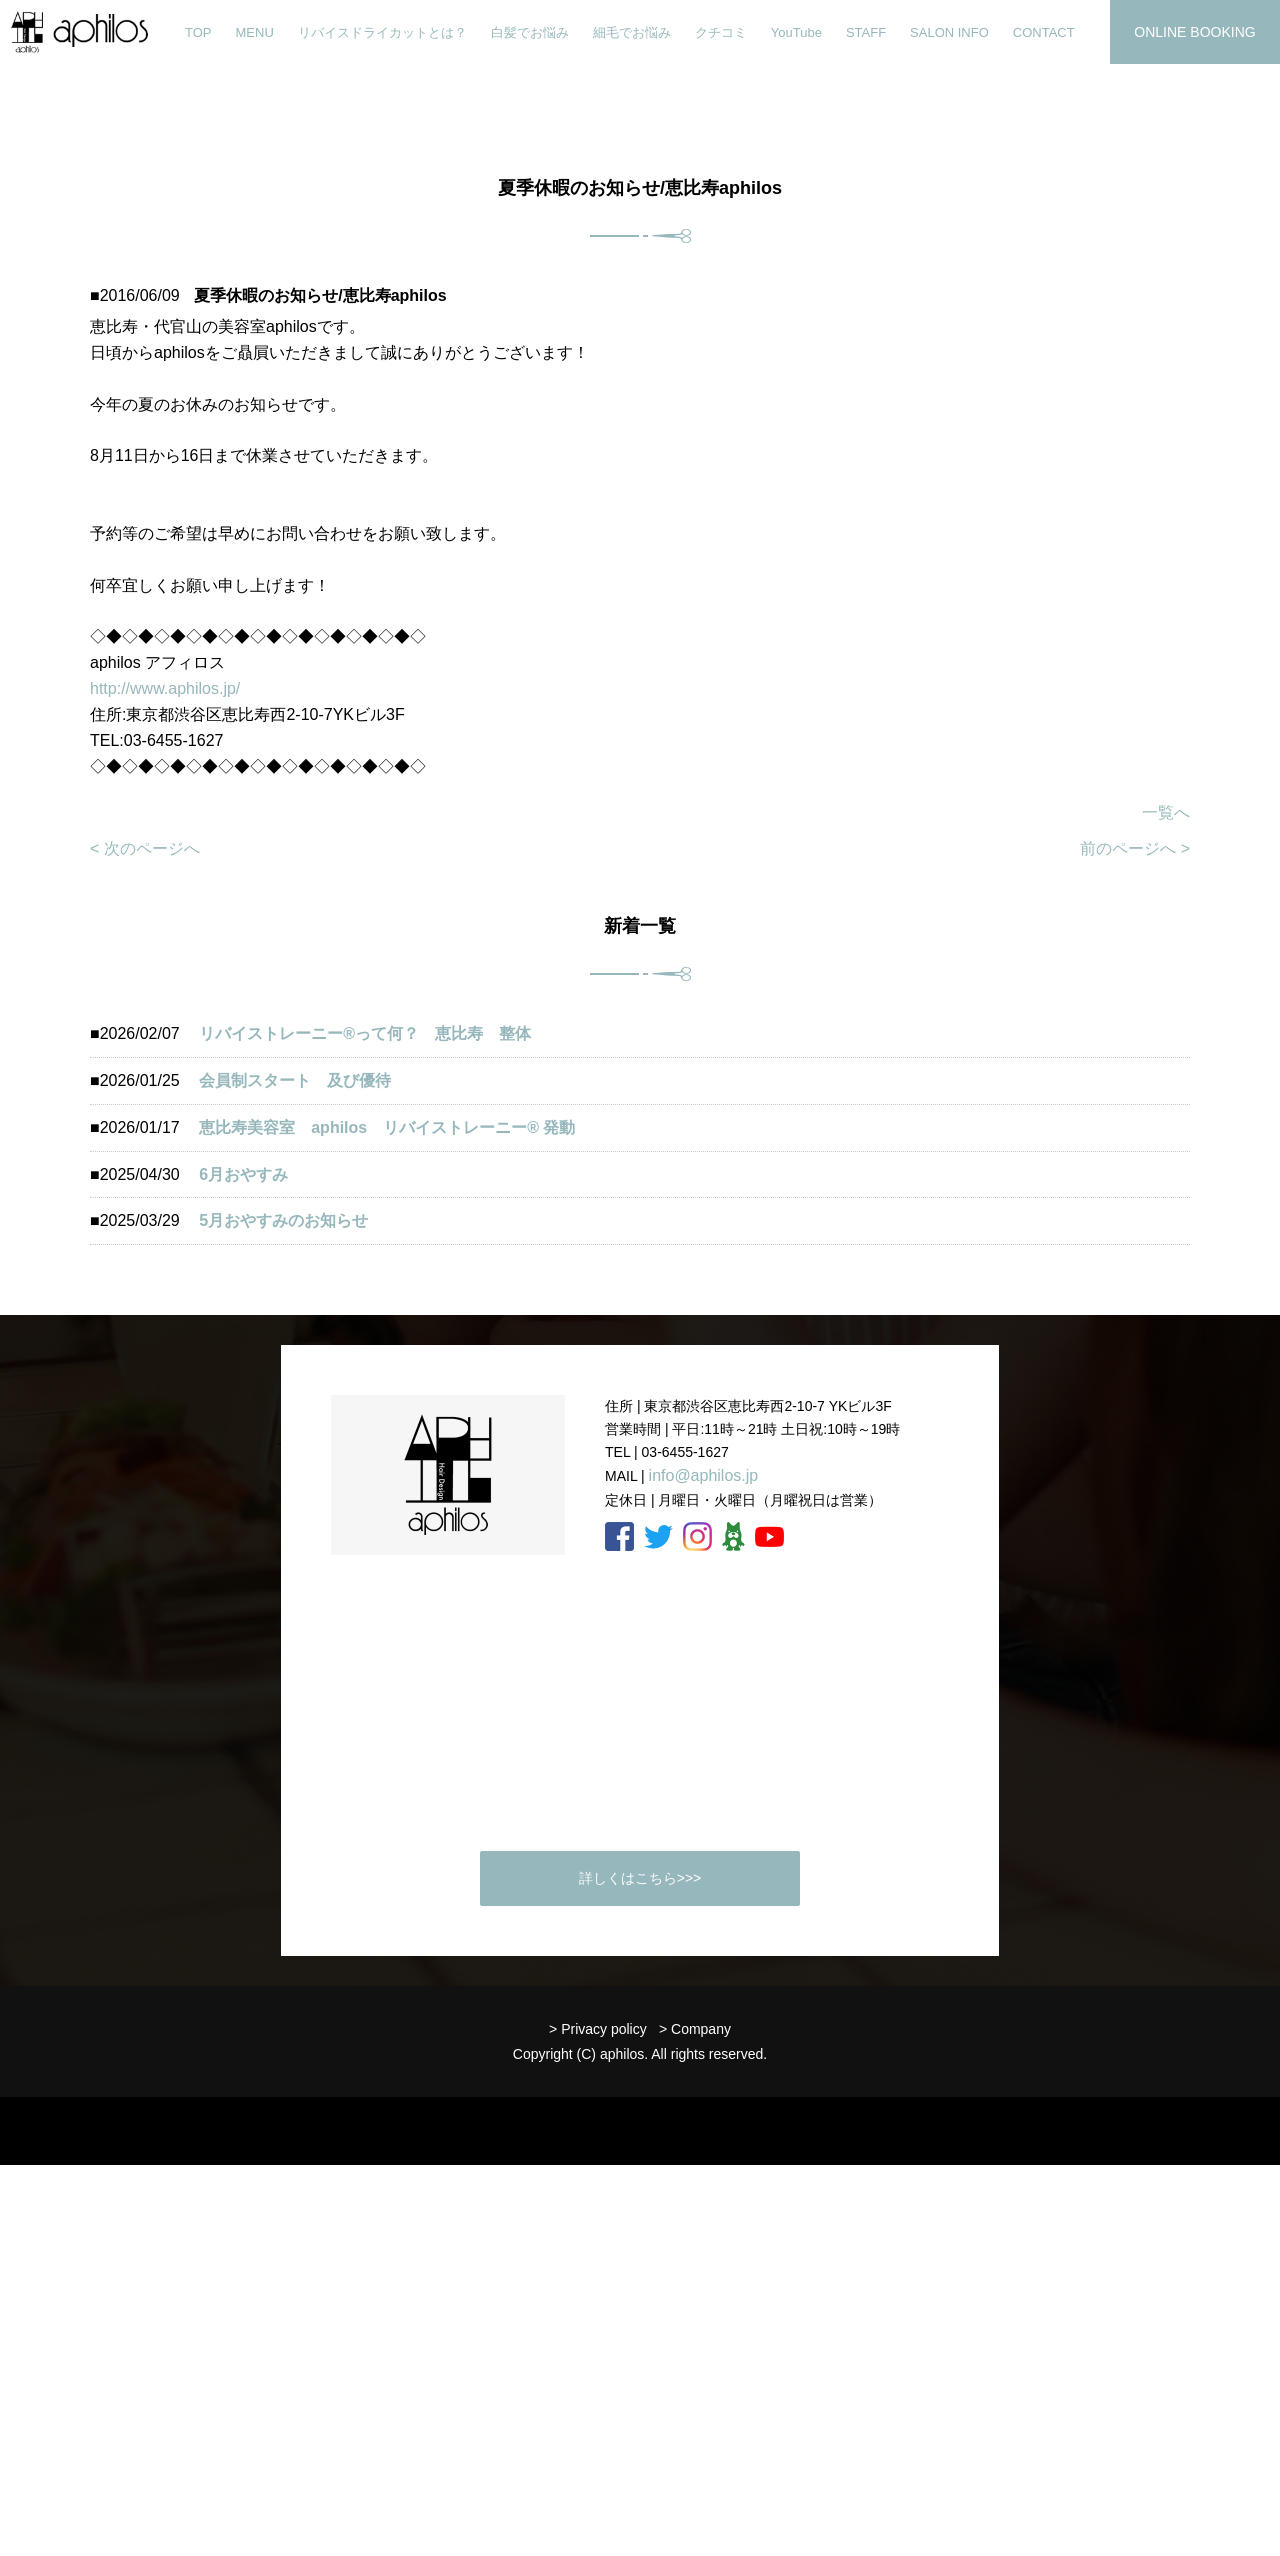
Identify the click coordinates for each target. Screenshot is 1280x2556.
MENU (255, 32)
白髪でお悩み (530, 32)
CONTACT (1044, 32)
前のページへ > (1135, 848)
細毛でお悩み (632, 32)
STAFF (866, 32)
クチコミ (721, 32)
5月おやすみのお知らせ (283, 1220)
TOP (198, 32)
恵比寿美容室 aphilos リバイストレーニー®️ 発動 (395, 1127)
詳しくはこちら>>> (640, 1878)
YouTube (796, 32)
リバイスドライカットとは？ (382, 32)
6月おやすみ (243, 1174)
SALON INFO (949, 32)
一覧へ (1166, 812)
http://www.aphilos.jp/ (165, 688)
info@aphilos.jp (704, 1475)
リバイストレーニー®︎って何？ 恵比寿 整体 (365, 1033)
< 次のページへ (145, 848)
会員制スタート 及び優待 (295, 1080)
